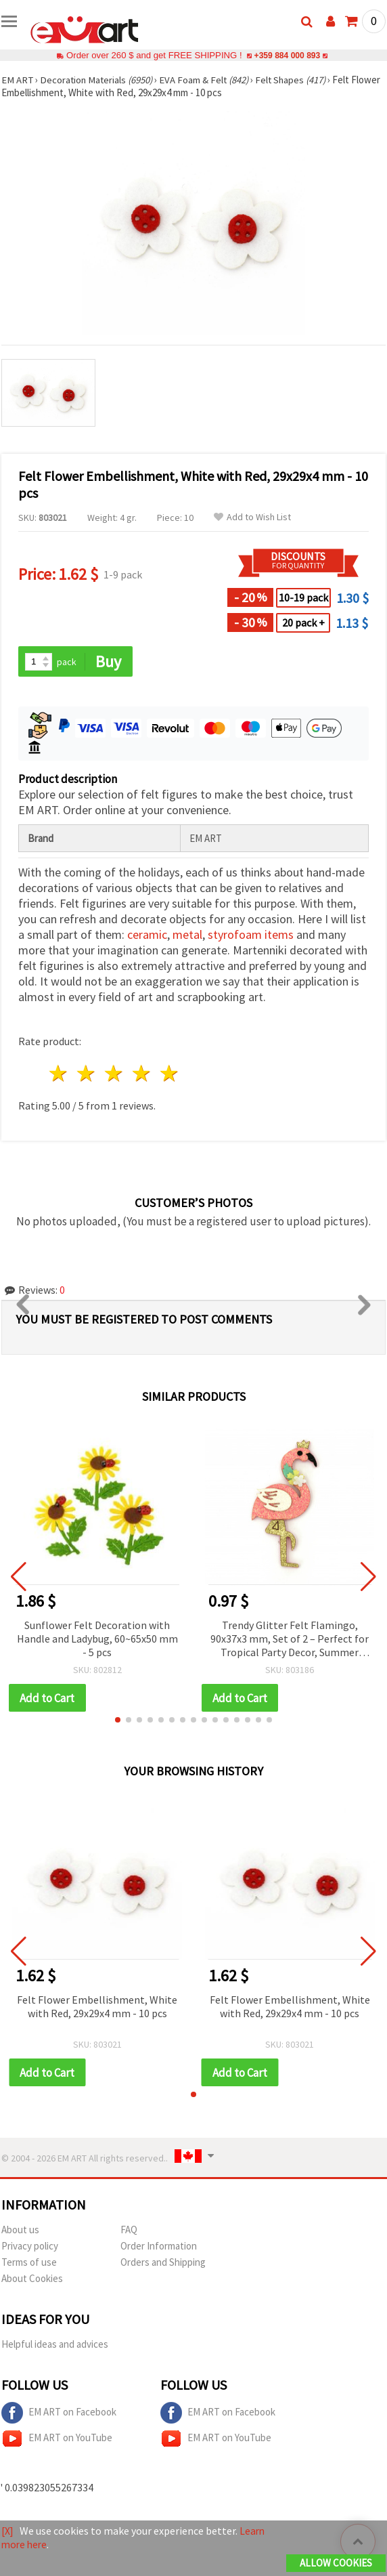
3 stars (115, 1074)
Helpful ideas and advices (54, 2345)
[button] (117, 1720)
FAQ (128, 2230)
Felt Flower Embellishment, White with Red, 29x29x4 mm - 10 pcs (97, 2007)
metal (187, 935)
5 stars (169, 1074)
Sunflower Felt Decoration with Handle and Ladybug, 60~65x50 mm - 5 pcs (97, 1638)
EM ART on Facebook (58, 2414)
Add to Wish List (252, 517)
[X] (7, 2531)
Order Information (158, 2247)
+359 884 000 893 (287, 55)
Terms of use (29, 2263)
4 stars (142, 1074)
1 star (59, 1074)
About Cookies (32, 2279)
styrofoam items (251, 935)
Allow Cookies (336, 2563)
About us (20, 2230)
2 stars (87, 1074)
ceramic (147, 935)
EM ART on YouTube (56, 2440)
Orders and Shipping (163, 2263)
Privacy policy (29, 2247)
